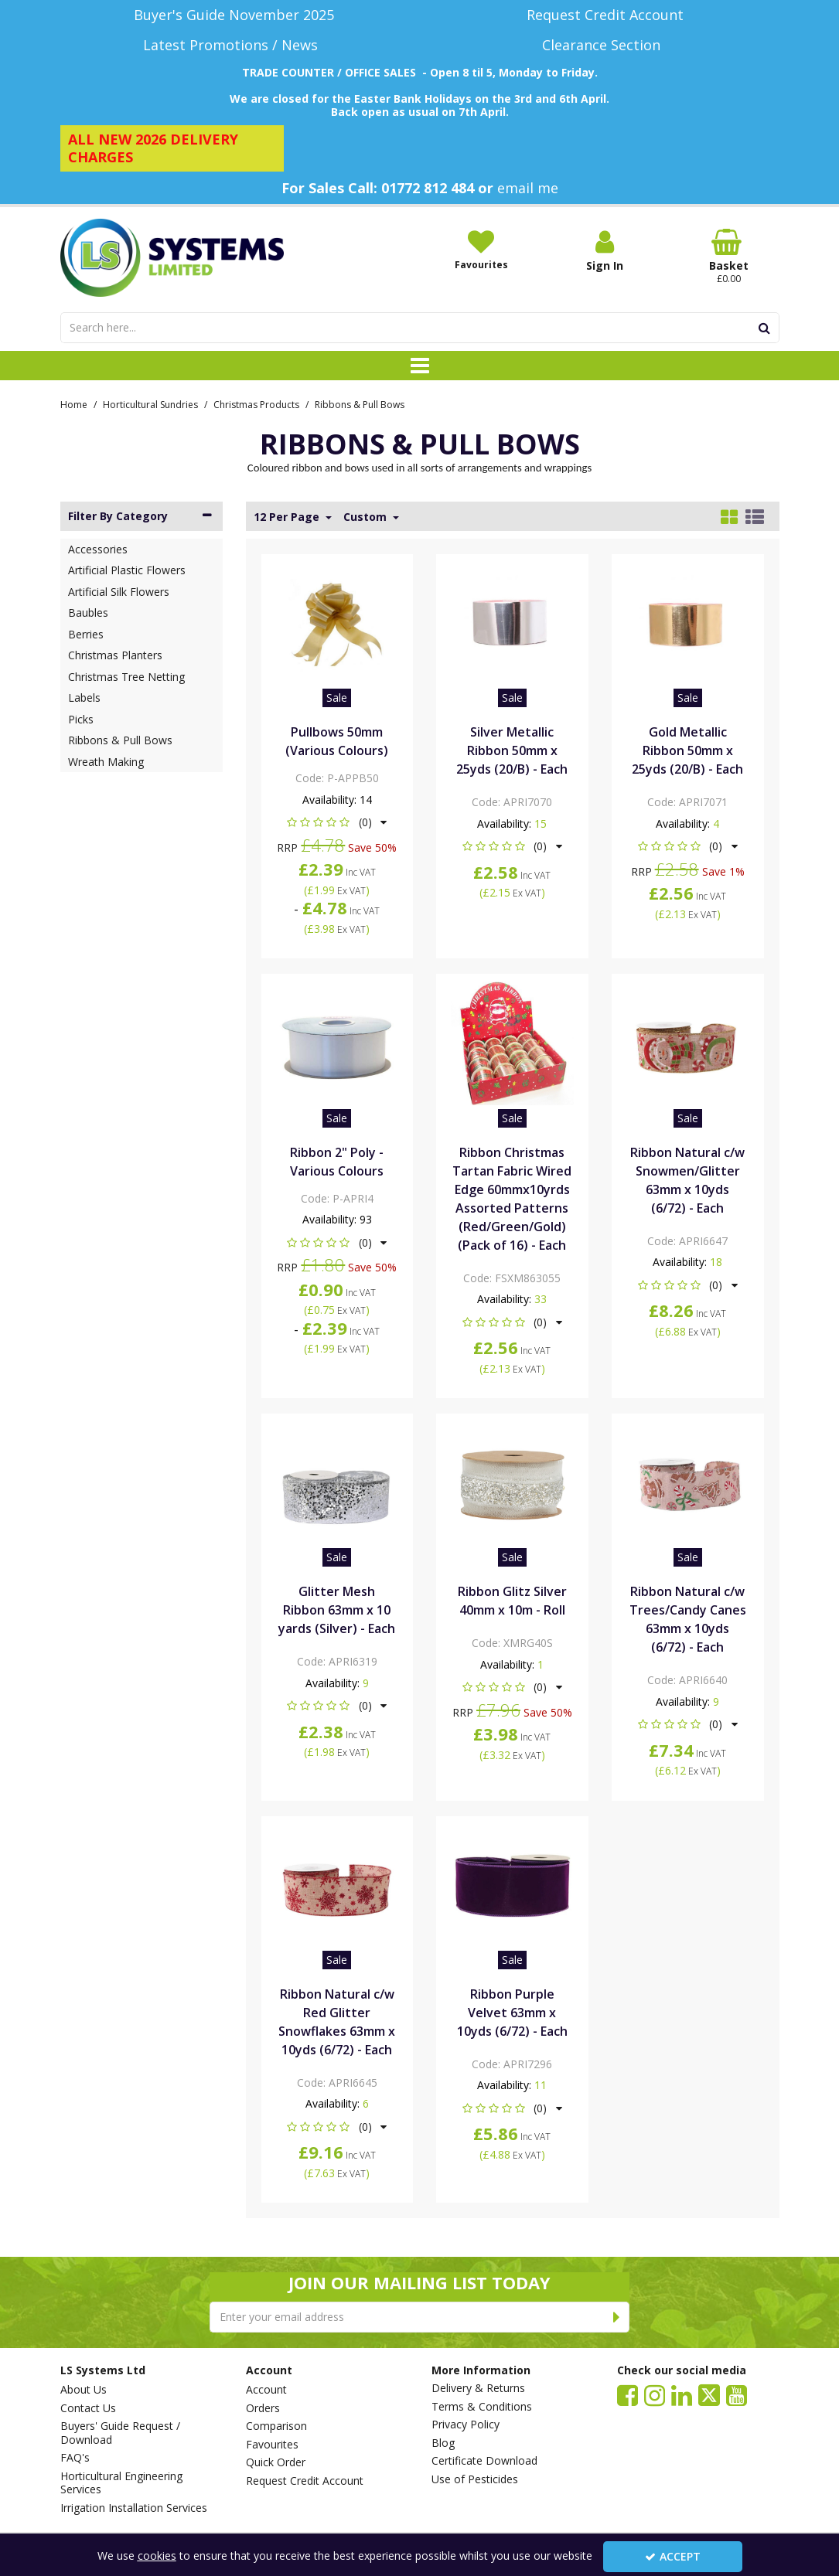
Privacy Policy (465, 2424)
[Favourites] (481, 250)
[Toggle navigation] (419, 365)
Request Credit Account (304, 2481)
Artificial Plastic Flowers (127, 570)
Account (266, 2390)
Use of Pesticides (474, 2479)
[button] (337, 822)
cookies (157, 2555)
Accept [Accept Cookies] (673, 2556)
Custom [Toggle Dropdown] (366, 517)
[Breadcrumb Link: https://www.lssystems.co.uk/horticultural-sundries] (150, 404)
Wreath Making (106, 761)
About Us (83, 2390)
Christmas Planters (115, 655)
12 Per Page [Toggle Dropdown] (288, 517)
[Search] (405, 327)
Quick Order (275, 2462)
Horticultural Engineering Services (121, 2482)
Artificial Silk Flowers (118, 591)
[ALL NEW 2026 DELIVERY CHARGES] (172, 148)
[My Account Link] (604, 251)
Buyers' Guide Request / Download (120, 2432)
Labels (84, 697)
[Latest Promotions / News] (234, 45)
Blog (443, 2443)
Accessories (98, 549)
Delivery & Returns (478, 2388)
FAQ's (75, 2458)
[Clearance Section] (605, 45)
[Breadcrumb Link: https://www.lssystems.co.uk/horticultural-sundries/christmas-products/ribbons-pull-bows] (359, 404)
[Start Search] (765, 327)
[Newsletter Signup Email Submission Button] (617, 2317)
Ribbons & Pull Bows (120, 740)
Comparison (276, 2426)
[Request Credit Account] (605, 15)
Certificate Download (484, 2461)
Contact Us (88, 2408)
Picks (81, 719)
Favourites (272, 2445)
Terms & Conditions (481, 2407)
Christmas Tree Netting (126, 676)
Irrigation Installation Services (133, 2508)
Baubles (88, 612)
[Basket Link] (728, 256)
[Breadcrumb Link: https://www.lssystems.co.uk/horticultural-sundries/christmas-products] (256, 404)
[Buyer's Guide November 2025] (234, 15)
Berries (86, 634)
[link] (627, 2394)
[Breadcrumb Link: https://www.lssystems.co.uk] (73, 404)
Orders (263, 2408)
